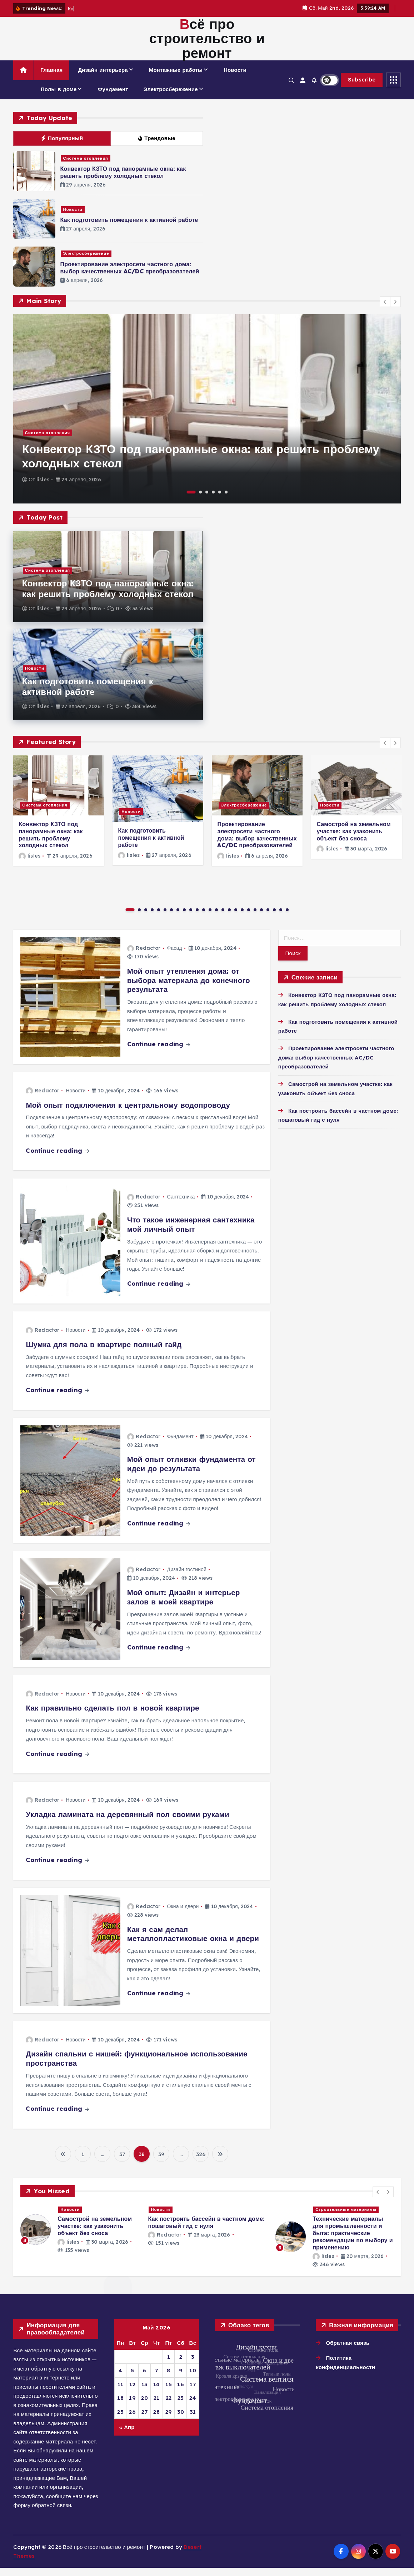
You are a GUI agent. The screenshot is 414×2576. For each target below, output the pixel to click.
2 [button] (200, 500)
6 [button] (226, 500)
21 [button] (261, 918)
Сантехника (181, 1205)
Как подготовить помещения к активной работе (129, 228)
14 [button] (216, 918)
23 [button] (274, 918)
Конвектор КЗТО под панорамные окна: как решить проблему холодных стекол (123, 180)
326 (200, 2162)
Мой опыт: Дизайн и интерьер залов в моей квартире (183, 1605)
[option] (207, 417)
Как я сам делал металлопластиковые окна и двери (193, 1942)
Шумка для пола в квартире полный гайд (103, 1352)
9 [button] (184, 918)
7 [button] (171, 918)
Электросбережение (171, 97)
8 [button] (177, 918)
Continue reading (158, 1052)
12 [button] (203, 918)
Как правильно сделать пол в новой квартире (112, 1716)
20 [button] (255, 918)
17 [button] (235, 918)
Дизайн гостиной (186, 1578)
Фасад (174, 956)
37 (122, 2162)
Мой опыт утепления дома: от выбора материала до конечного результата (188, 988)
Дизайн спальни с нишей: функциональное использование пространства (136, 2067)
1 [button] (190, 500)
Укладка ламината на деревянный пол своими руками (127, 1822)
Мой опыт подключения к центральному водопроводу (128, 1113)
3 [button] (206, 500)
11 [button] (197, 918)
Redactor (144, 956)
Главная (51, 78)
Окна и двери (183, 1914)
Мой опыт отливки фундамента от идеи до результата (191, 1472)
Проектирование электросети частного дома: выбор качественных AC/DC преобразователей (129, 276)
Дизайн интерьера (103, 78)
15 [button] (222, 918)
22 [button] (267, 918)
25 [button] (287, 918)
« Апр (127, 2435)
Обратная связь (347, 2351)
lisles (42, 488)
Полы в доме (59, 97)
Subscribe (362, 87)
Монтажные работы (176, 78)
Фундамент (113, 97)
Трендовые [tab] (156, 146)
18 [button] (242, 918)
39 (161, 2162)
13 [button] (210, 918)
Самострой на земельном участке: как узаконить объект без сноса (353, 839)
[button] (385, 309)
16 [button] (229, 918)
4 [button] (213, 500)
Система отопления (85, 166)
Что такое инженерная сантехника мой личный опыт (191, 1232)
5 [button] (219, 500)
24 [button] (280, 918)
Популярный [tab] (62, 146)
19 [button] (248, 918)
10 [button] (190, 918)
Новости (235, 78)
